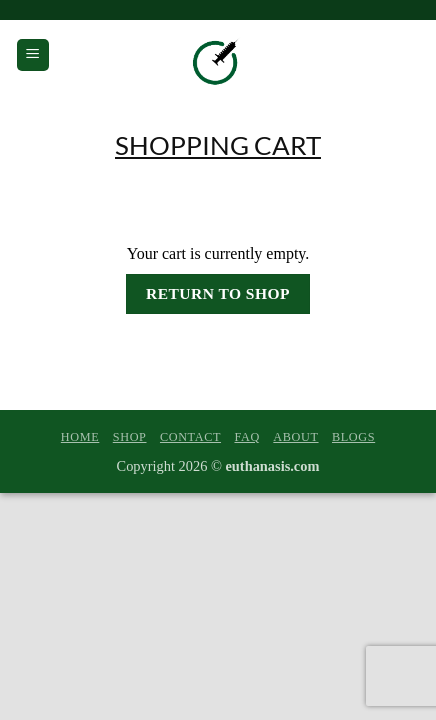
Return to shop (218, 293)
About (295, 437)
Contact (190, 437)
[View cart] (407, 55)
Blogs (353, 437)
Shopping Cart (218, 145)
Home (80, 437)
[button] (33, 55)
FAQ (246, 437)
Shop (130, 437)
